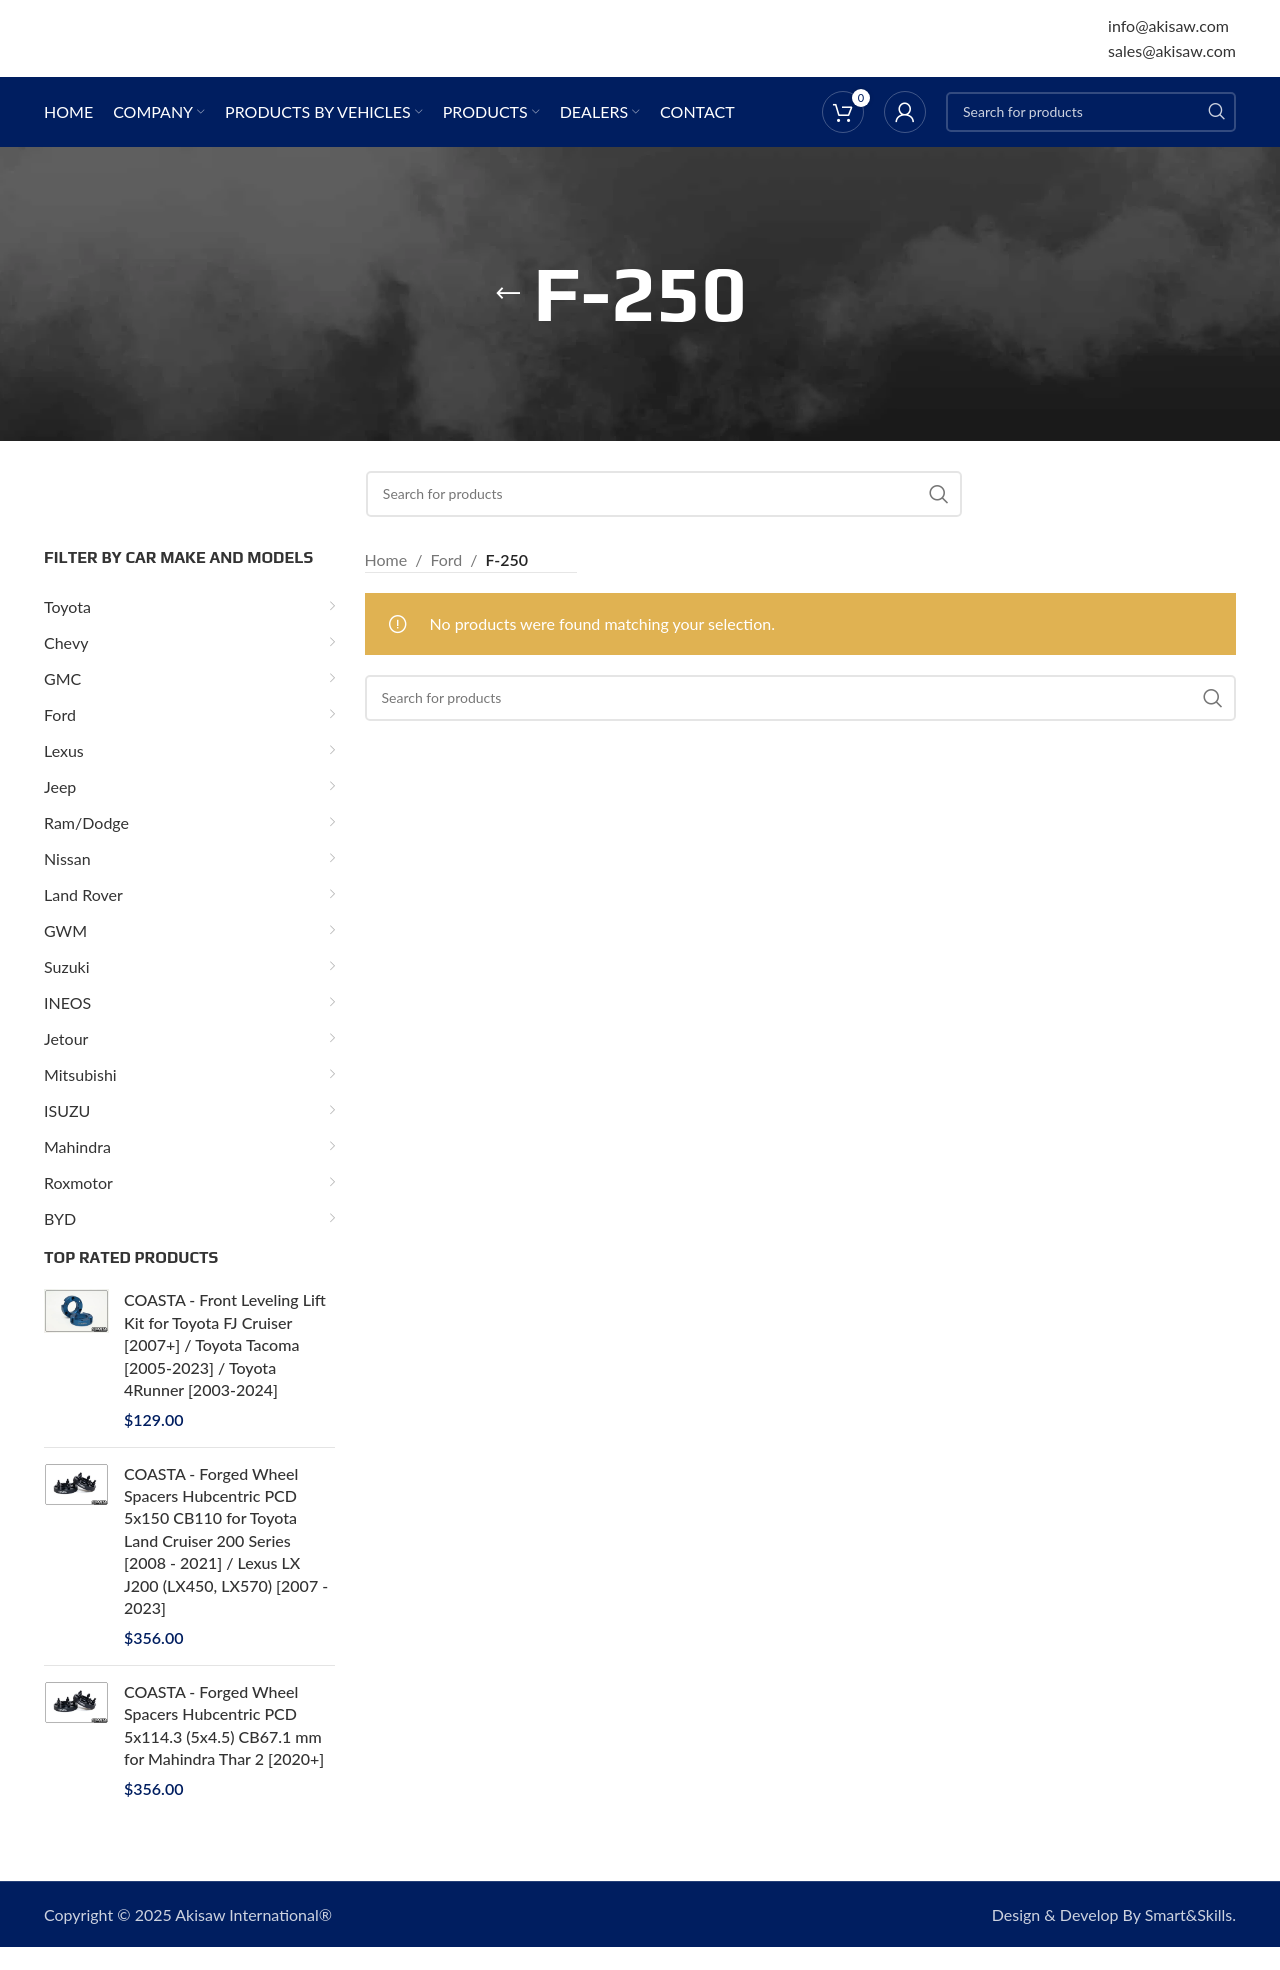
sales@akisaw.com (1172, 62)
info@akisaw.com (1168, 36)
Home (386, 582)
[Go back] (508, 317)
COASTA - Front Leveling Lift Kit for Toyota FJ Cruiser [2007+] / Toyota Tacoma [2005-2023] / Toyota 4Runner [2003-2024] (225, 1367)
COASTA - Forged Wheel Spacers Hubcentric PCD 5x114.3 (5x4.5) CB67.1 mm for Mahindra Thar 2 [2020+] (224, 1748)
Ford (446, 582)
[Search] (1091, 135)
